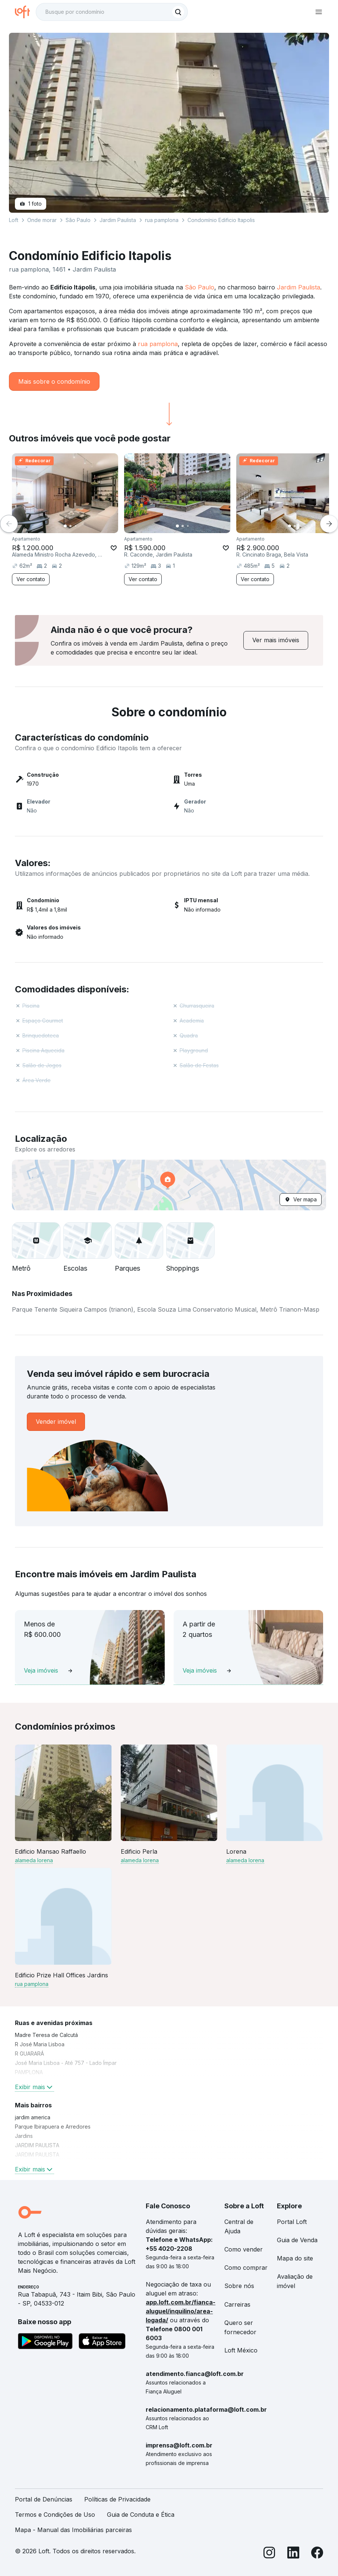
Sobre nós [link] (239, 2286)
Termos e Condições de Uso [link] (55, 2514)
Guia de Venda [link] (297, 2240)
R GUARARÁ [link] (29, 2053)
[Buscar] (178, 12)
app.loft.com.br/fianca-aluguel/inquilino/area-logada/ (180, 2311)
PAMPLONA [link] (29, 2072)
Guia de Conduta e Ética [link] (140, 2514)
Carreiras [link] (237, 2304)
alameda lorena (34, 1860)
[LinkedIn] (293, 2554)
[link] (275, 640)
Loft (13, 220)
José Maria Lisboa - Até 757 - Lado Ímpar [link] (66, 2063)
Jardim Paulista (298, 287)
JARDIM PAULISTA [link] (37, 2145)
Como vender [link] (243, 2249)
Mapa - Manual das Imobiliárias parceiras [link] (73, 2530)
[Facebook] (317, 2554)
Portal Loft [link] (292, 2221)
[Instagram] (269, 2554)
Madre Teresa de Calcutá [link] (46, 2035)
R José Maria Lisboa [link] (39, 2044)
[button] (169, 1185)
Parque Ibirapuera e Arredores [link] (53, 2126)
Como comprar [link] (246, 2267)
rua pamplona (158, 344)
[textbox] (112, 12)
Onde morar (42, 220)
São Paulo (199, 287)
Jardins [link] (24, 2136)
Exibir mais (34, 2086)
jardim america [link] (32, 2117)
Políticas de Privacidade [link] (117, 2499)
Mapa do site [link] (295, 2258)
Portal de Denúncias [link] (43, 2499)
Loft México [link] (241, 2350)
